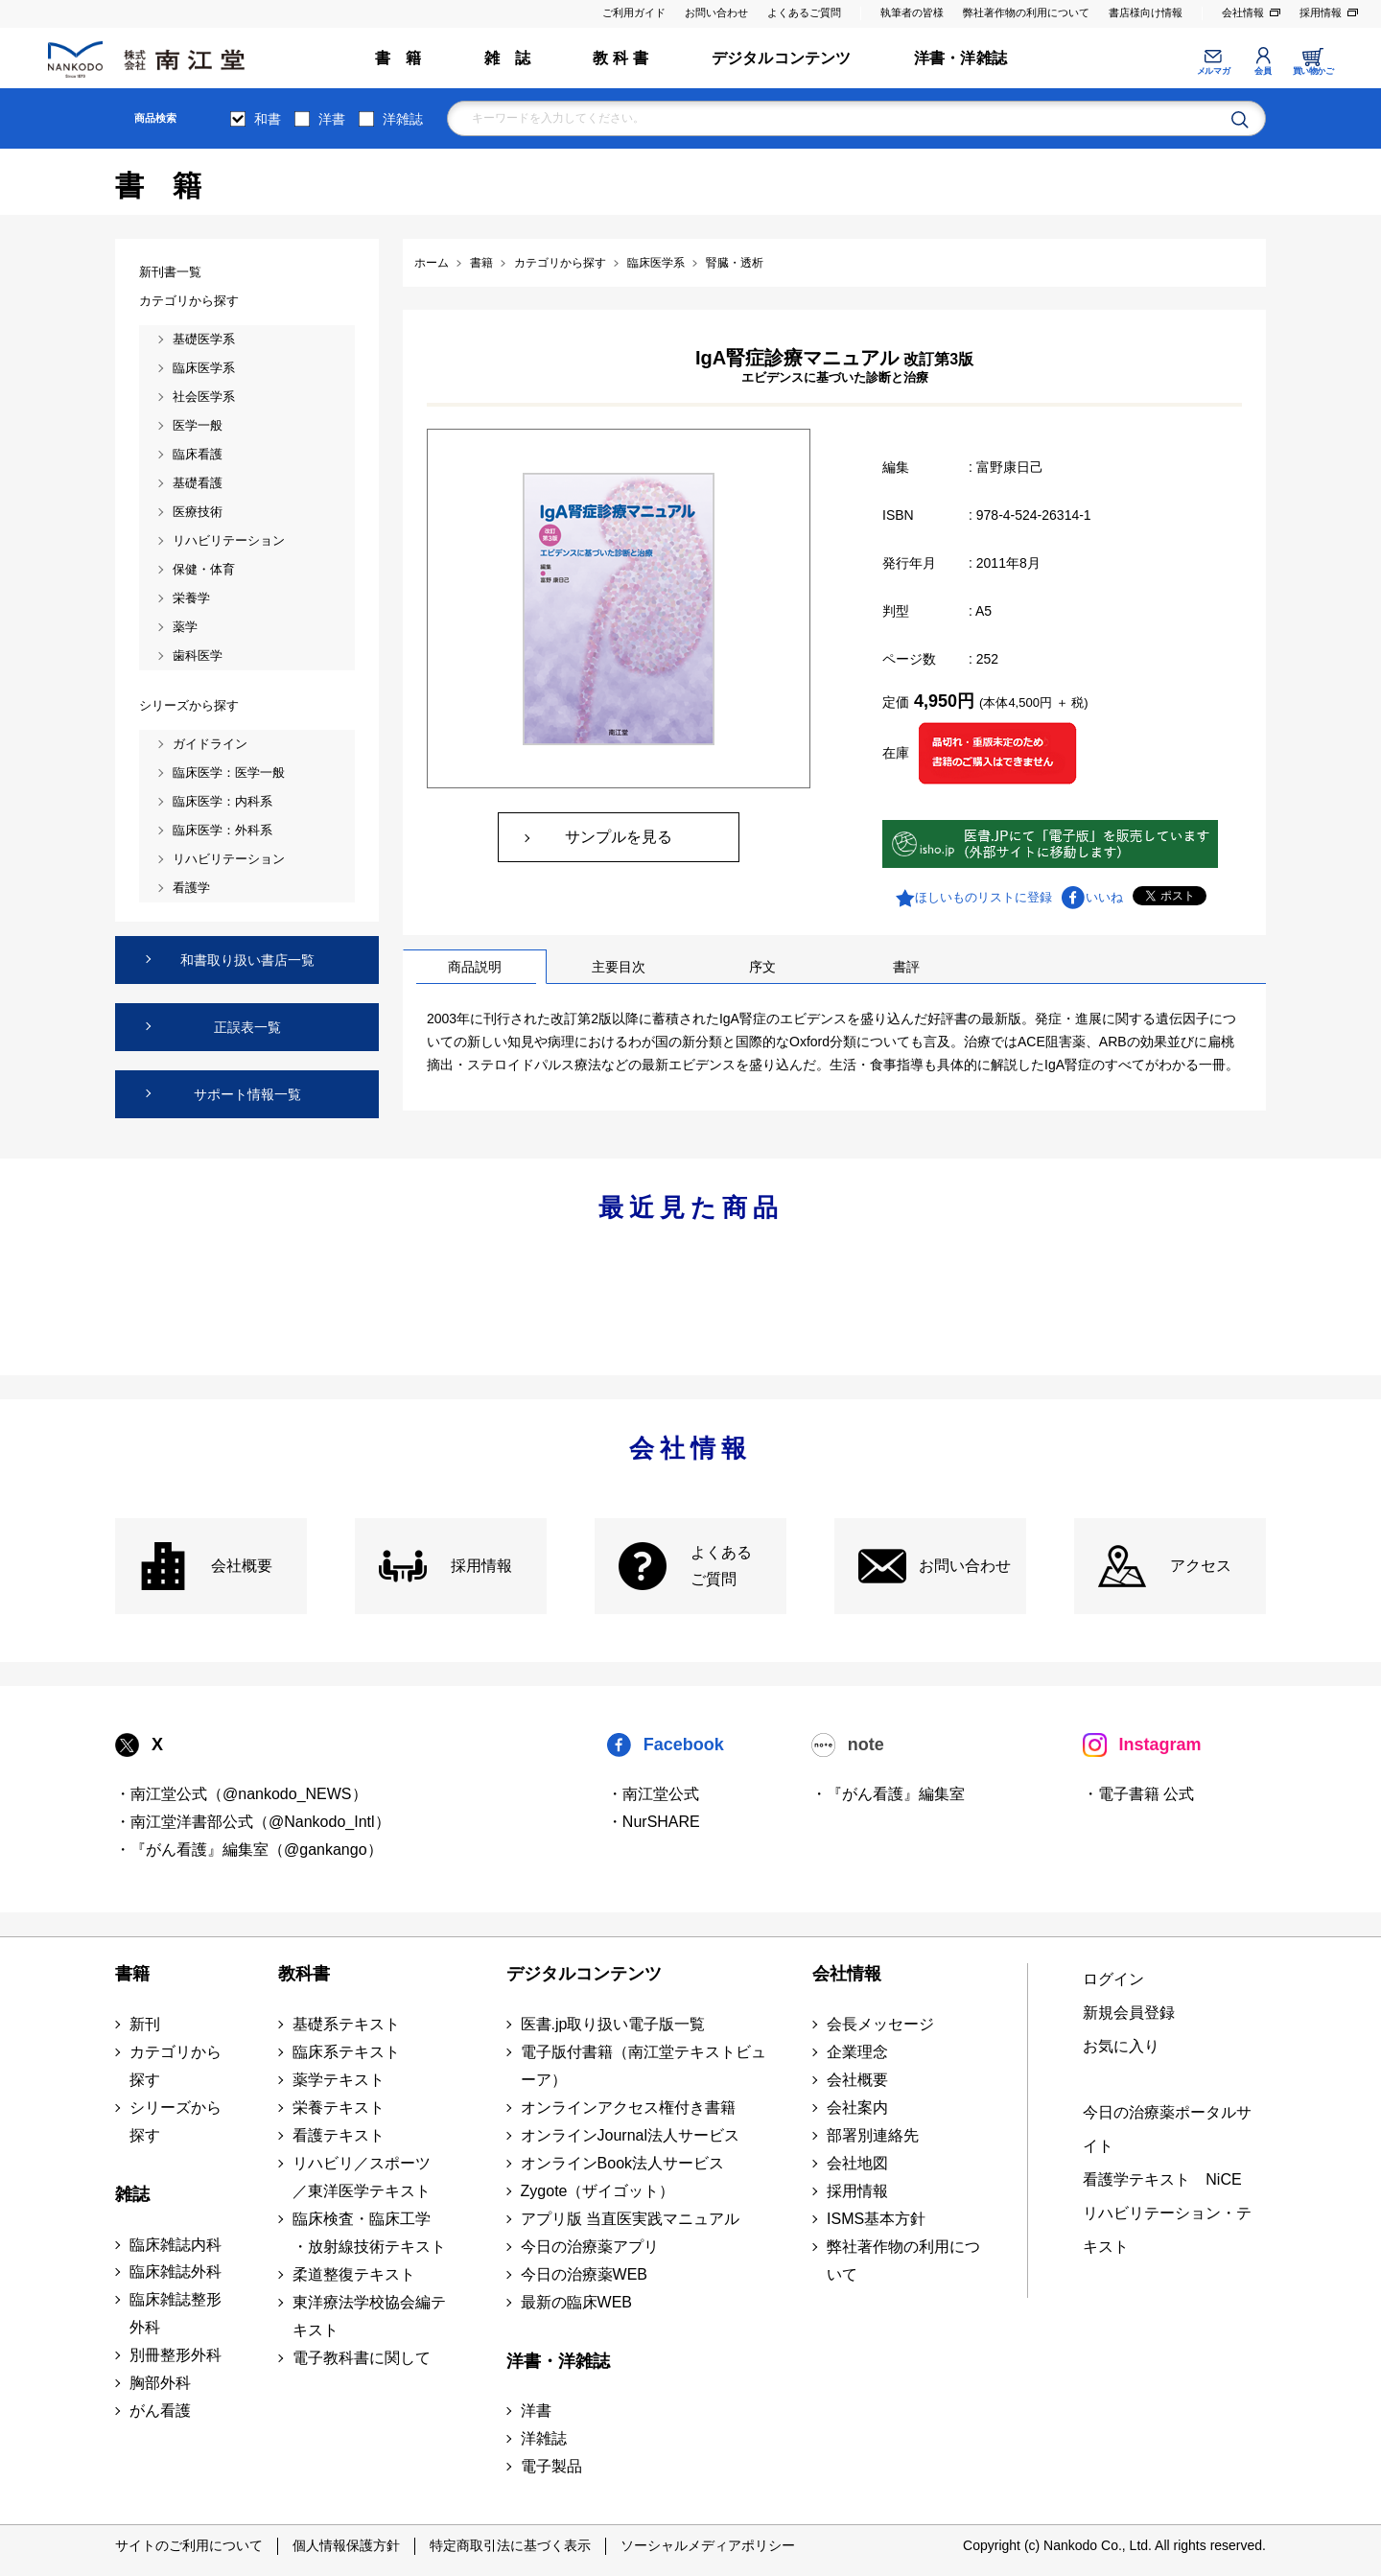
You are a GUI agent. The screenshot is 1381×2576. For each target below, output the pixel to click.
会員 (1262, 71)
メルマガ (1213, 71)
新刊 (144, 2024)
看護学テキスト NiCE (1162, 2179)
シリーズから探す (175, 2121)
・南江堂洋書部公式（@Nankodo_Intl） (252, 1822)
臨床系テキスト (346, 2052)
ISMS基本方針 (876, 2219)
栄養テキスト (339, 2107)
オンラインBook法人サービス (622, 2163)
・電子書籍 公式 (1138, 1794)
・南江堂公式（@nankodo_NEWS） (241, 1794)
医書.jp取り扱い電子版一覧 (613, 2024)
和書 (267, 119)
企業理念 (857, 2052)
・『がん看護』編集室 (888, 1794)
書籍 (132, 1973)
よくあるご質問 (804, 12)
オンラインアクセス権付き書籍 (628, 2107)
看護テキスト (339, 2135)
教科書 (304, 1973)
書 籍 (398, 58)
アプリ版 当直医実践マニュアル (630, 2219)
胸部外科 (160, 2383)
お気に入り (1121, 2046)
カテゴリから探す (175, 2066)
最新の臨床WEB (576, 2302)
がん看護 (160, 2410)
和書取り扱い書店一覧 (247, 960)
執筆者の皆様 (912, 12)
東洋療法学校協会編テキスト (369, 2316)
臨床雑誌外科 (175, 2271)
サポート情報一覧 (247, 1094)
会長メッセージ (880, 2024)
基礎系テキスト (346, 2024)
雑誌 (132, 2194)
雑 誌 (507, 58)
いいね (1104, 897)
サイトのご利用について (189, 2545)
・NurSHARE (653, 1822)
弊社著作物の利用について (1026, 12)
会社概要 (241, 1565)
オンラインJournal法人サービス (630, 2135)
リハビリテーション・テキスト (1167, 2230)
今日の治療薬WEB (584, 2274)
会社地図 (857, 2163)
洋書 (331, 119)
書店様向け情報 (1145, 12)
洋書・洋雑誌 (960, 58)
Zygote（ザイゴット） (598, 2191)
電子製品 (551, 2466)
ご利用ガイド (634, 12)
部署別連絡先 (873, 2135)
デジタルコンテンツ (782, 58)
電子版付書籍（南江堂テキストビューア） (643, 2066)
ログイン (1113, 1979)
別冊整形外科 (175, 2355)
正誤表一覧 (247, 1027)
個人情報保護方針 (346, 2545)
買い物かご (1313, 71)
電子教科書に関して (362, 2358)
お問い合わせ (716, 12)
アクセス (1200, 1565)
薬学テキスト (339, 2080)
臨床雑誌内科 (175, 2244)
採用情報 (1320, 12)
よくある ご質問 (721, 1566)
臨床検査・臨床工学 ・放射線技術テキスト (369, 2233)
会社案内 (857, 2107)
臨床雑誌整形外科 (175, 2313)
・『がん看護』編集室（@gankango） (249, 1849)
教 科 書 (620, 58)
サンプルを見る (618, 837)
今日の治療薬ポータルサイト (1167, 2129)
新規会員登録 (1129, 2012)
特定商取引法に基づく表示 (510, 2545)
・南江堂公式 (653, 1794)
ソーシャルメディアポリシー (707, 2545)
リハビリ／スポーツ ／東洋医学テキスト (362, 2177)
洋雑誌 (403, 119)
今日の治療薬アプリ (590, 2246)
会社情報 (1243, 12)
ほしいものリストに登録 (983, 897)
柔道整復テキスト (354, 2274)
